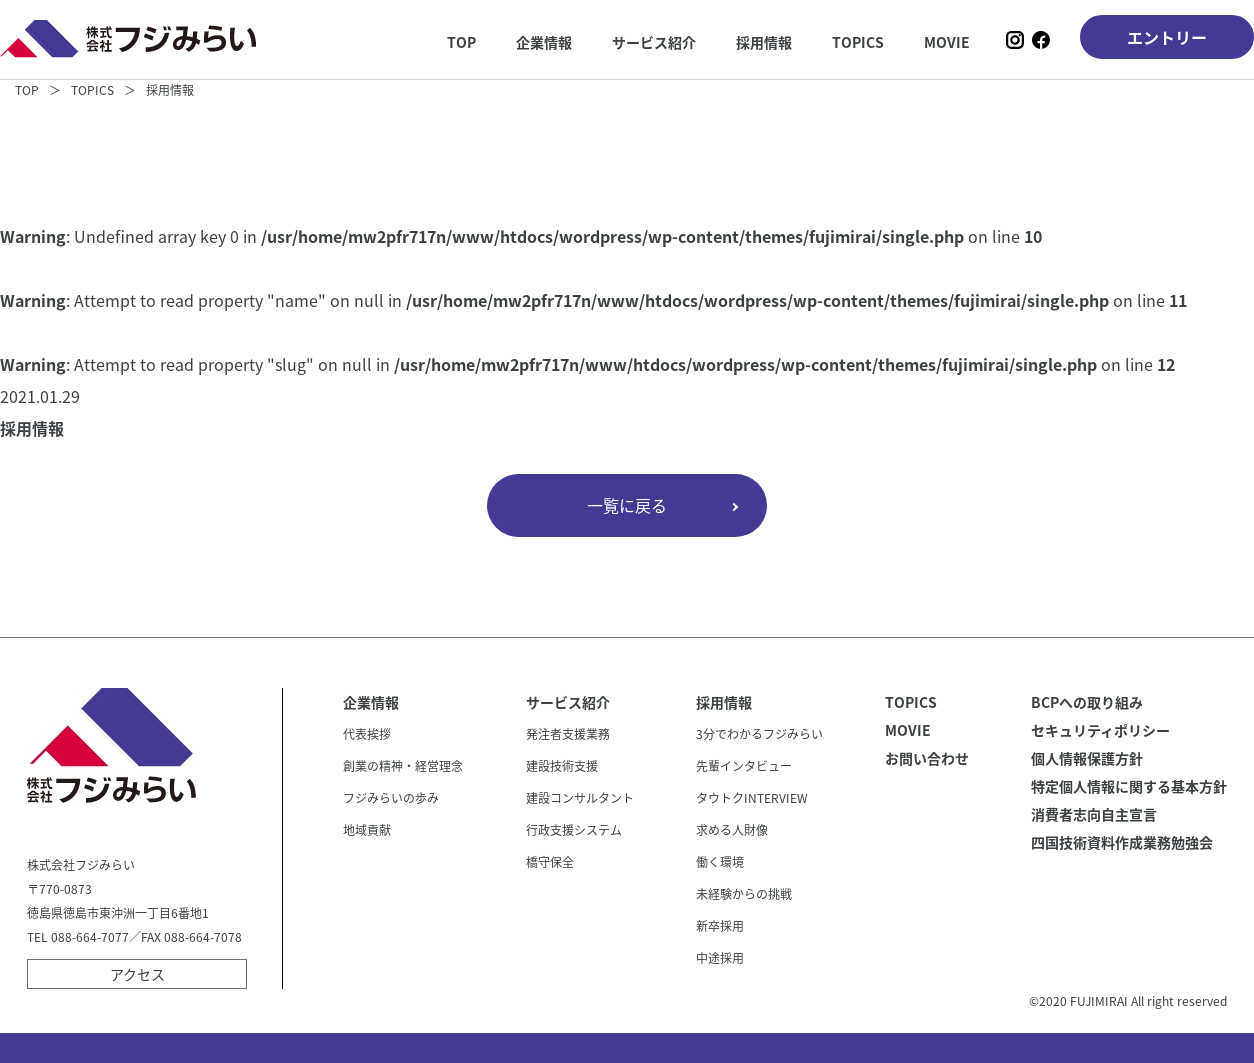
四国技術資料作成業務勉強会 (1122, 842)
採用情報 (764, 42)
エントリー (1167, 37)
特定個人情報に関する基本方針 (1129, 786)
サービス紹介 (654, 42)
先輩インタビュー (744, 766)
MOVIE (947, 42)
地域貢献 (367, 830)
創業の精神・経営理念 (403, 766)
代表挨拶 (367, 734)
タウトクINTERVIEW (752, 798)
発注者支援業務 (568, 734)
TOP (461, 42)
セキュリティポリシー (1100, 730)
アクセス (137, 974)
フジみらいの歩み (391, 798)
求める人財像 (732, 830)
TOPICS (858, 42)
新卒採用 (720, 926)
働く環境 (720, 862)
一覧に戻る (627, 505)
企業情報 (544, 42)
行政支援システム (574, 830)
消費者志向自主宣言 (1094, 814)
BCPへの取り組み (1087, 702)
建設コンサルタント (580, 798)
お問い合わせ (927, 758)
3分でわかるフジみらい (759, 734)
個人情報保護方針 (1087, 758)
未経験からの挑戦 (744, 894)
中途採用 (720, 958)
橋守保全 (550, 862)
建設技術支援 (562, 766)
